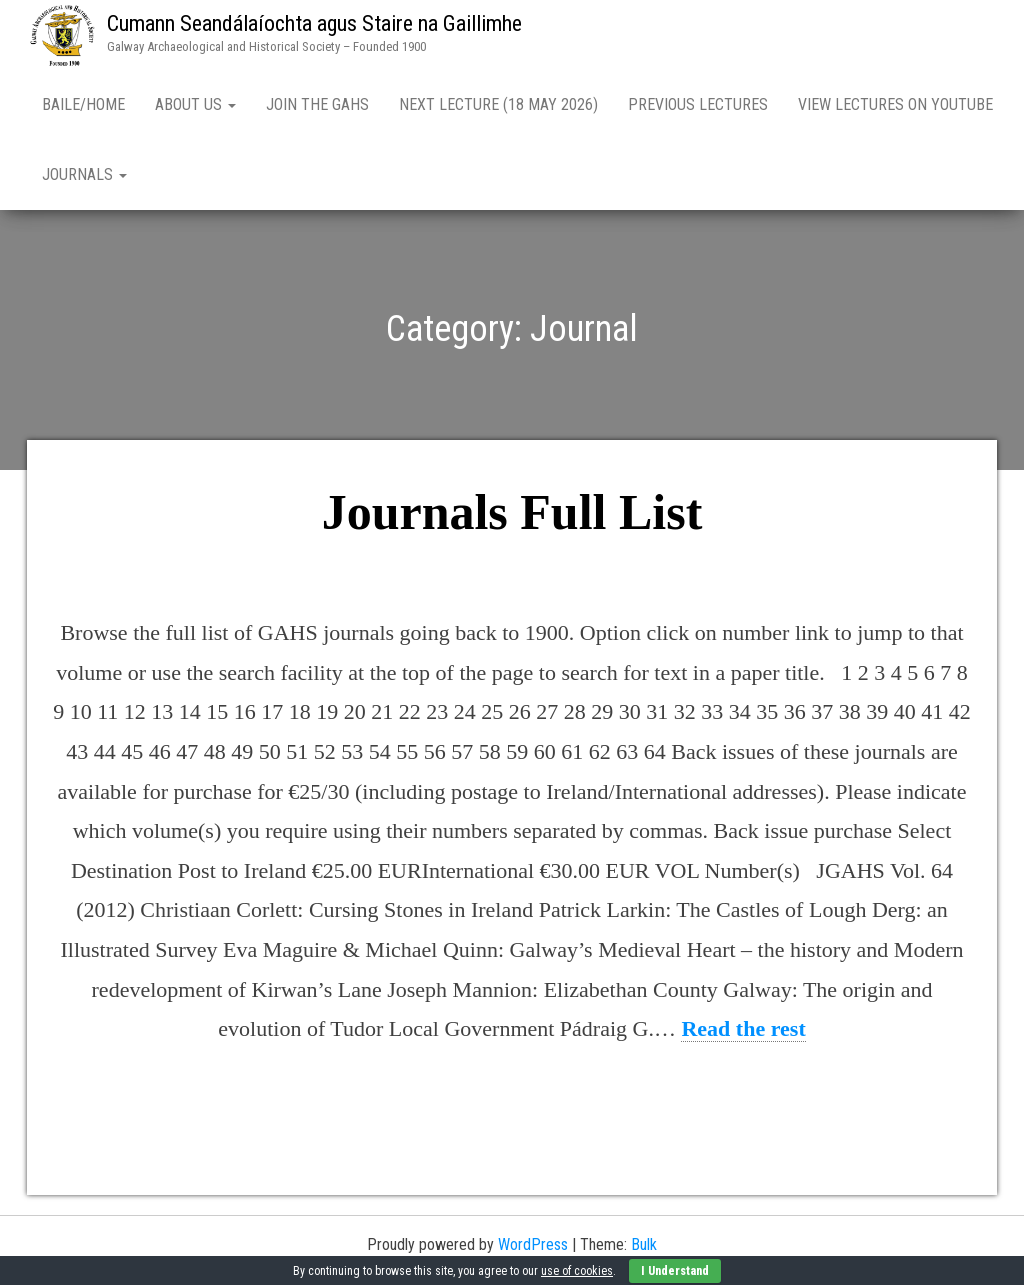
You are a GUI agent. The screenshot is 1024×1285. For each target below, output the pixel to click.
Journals (84, 174)
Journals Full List (512, 512)
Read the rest (743, 1028)
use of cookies (577, 1271)
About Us (195, 104)
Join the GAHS (317, 104)
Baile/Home (83, 104)
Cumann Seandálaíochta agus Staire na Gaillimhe (314, 23)
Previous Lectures (698, 104)
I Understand (675, 1271)
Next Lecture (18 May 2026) (498, 104)
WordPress (533, 1244)
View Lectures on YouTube (895, 104)
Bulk (644, 1244)
